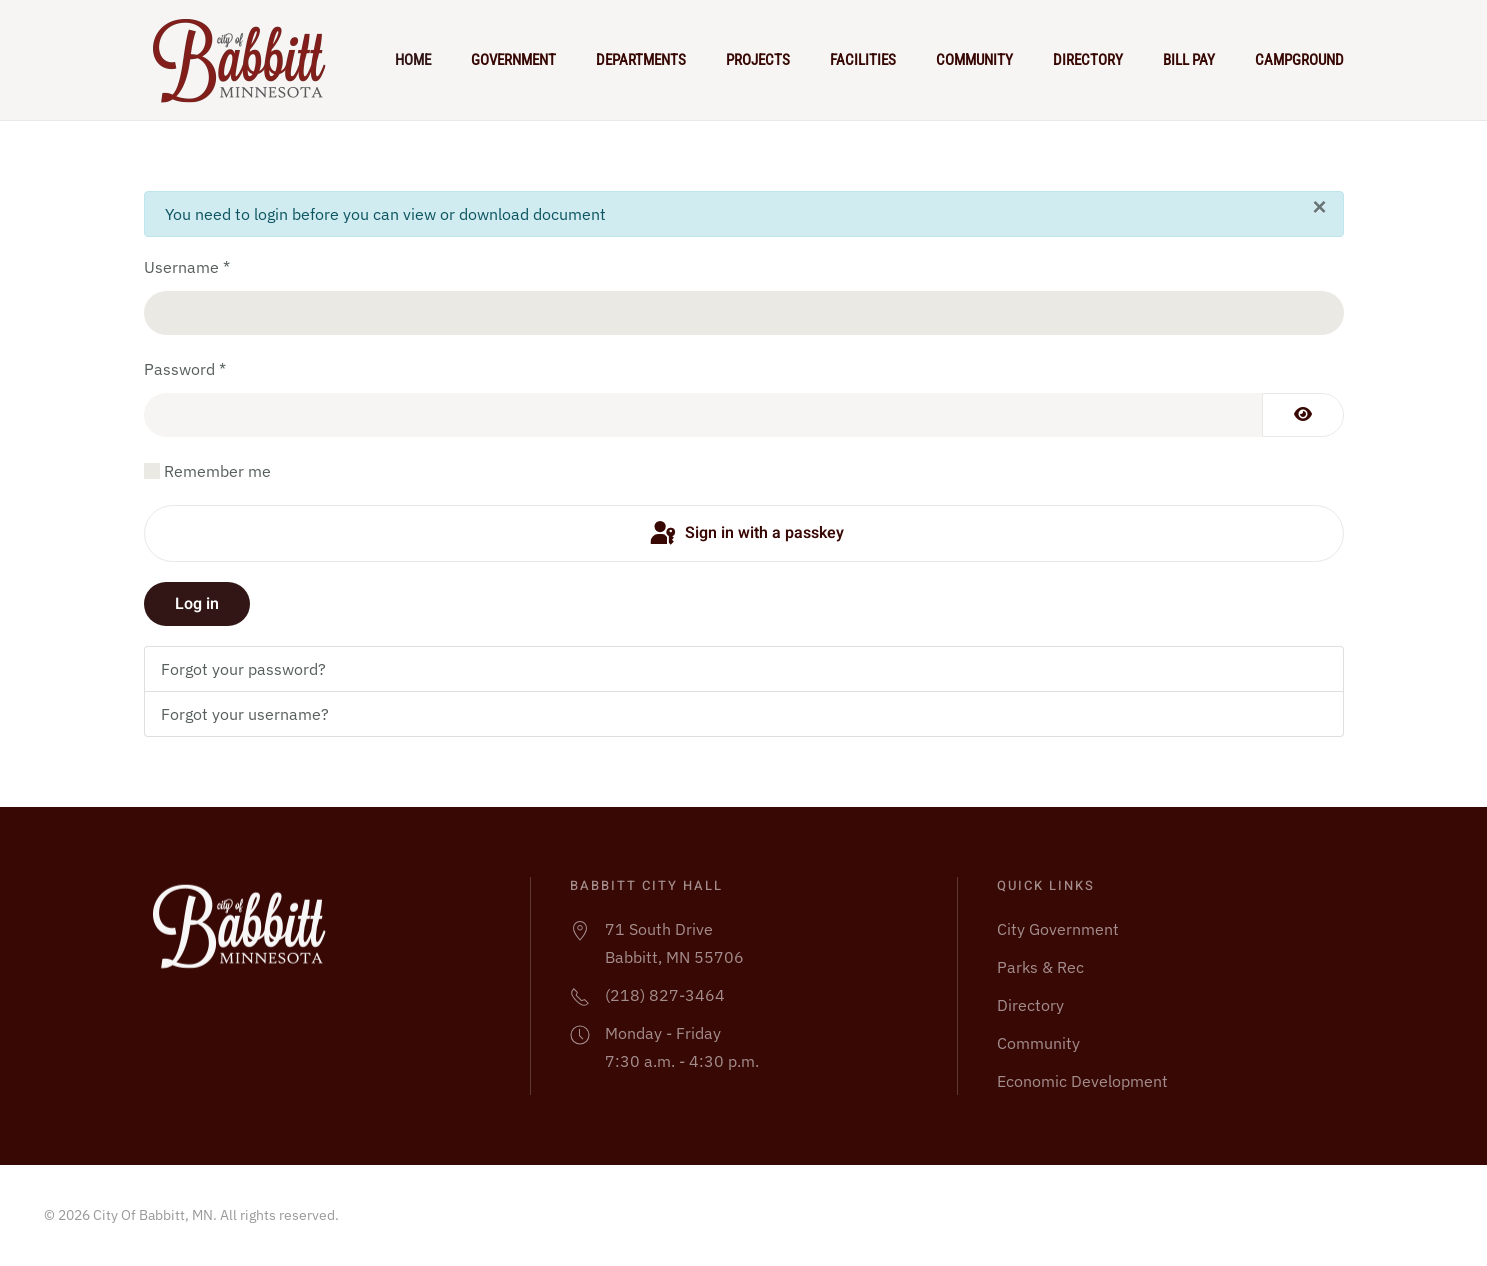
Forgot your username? (245, 714)
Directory (1088, 60)
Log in (197, 604)
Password (185, 369)
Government (513, 60)
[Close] (1319, 207)
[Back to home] (248, 60)
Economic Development (1082, 1081)
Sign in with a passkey (745, 534)
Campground (1299, 60)
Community (974, 60)
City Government (1058, 929)
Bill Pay (1189, 60)
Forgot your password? (243, 669)
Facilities (863, 60)
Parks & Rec (1040, 967)
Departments (641, 60)
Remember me (217, 471)
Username (187, 267)
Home (413, 60)
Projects (758, 60)
